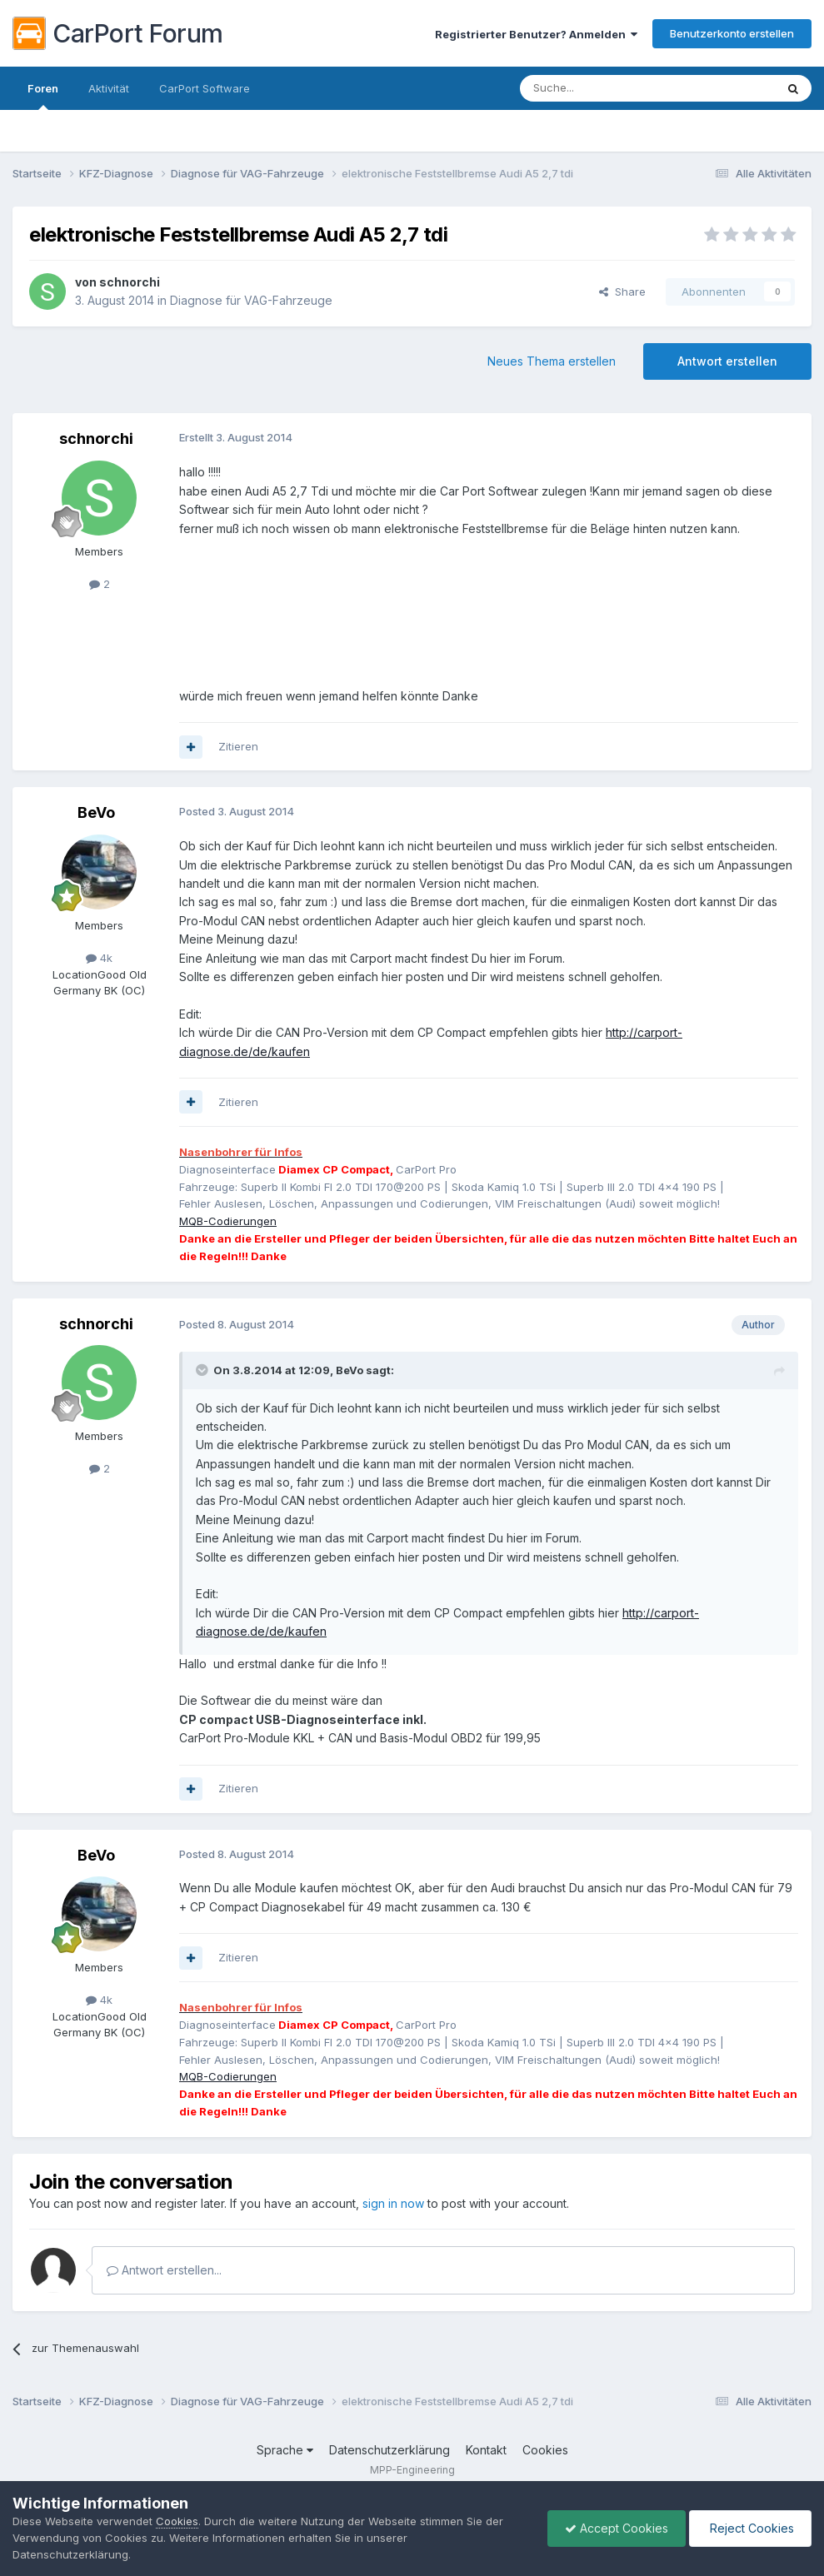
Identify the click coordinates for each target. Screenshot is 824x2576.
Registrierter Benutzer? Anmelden (536, 34)
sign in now (393, 2203)
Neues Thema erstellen (551, 361)
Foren (42, 96)
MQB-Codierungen (228, 1221)
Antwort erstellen (727, 361)
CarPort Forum (117, 33)
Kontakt (486, 2450)
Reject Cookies (750, 2528)
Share (622, 291)
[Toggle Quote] (203, 1370)
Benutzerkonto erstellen (732, 33)
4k (99, 957)
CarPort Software (204, 88)
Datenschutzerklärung (389, 2450)
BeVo (96, 812)
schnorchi (129, 282)
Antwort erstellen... (164, 2270)
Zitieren (238, 746)
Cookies (545, 2450)
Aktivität (108, 88)
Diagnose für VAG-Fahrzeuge (251, 300)
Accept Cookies (616, 2528)
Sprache (285, 2450)
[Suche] (605, 88)
